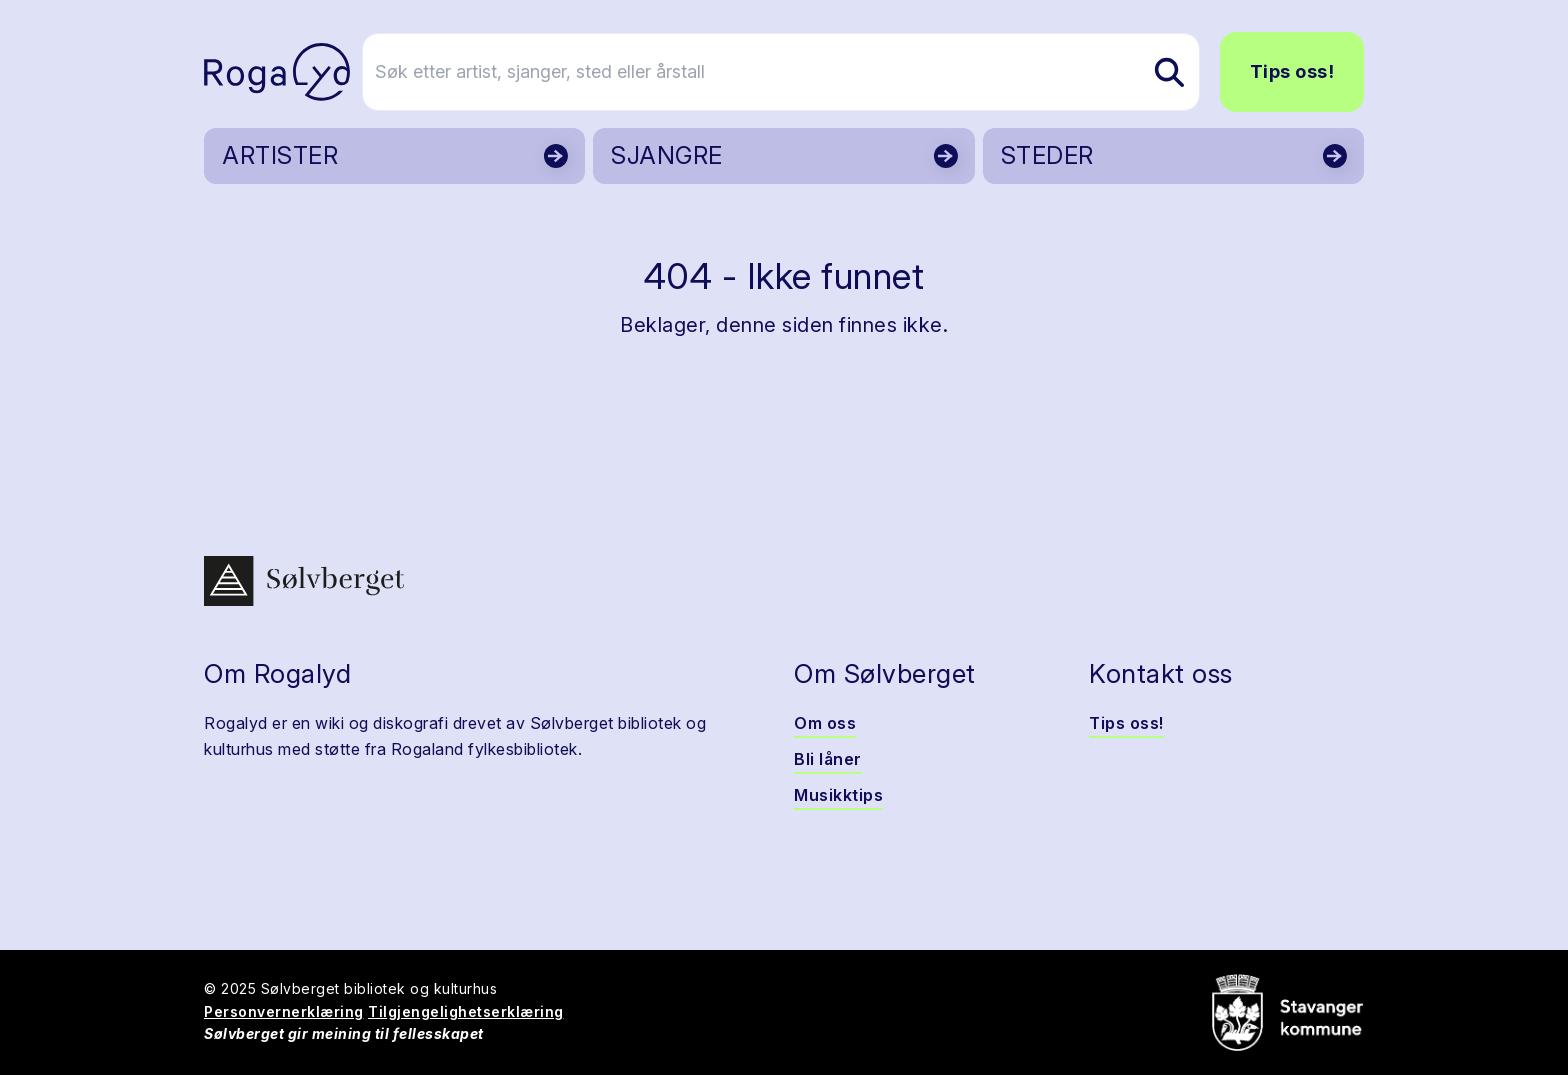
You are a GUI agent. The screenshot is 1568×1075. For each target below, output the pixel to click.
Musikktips (838, 795)
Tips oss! (1292, 71)
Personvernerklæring (284, 1011)
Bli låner (828, 759)
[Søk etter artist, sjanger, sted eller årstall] (793, 72)
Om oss (825, 723)
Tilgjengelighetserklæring (466, 1011)
